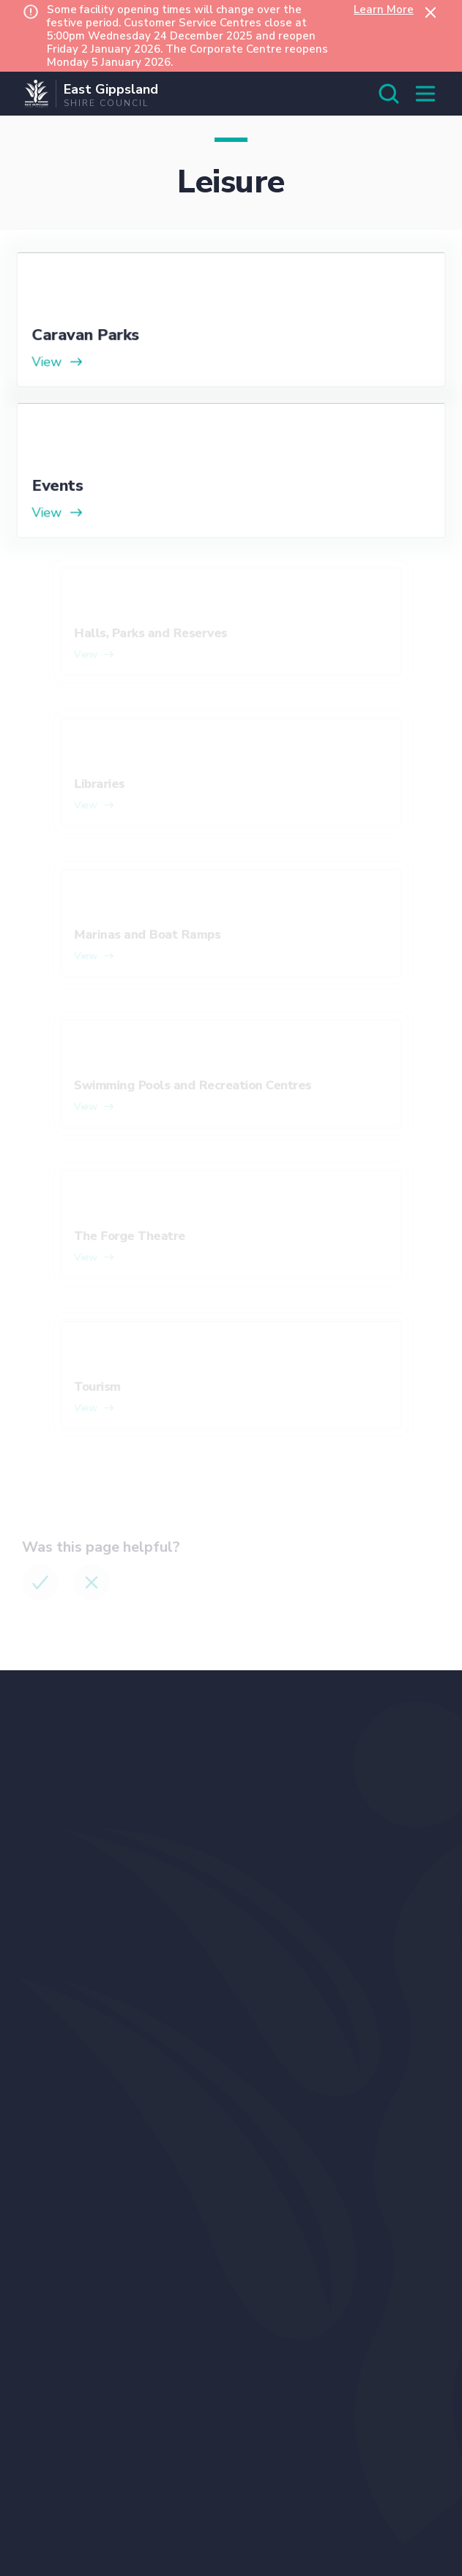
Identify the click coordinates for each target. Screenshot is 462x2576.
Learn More (384, 10)
